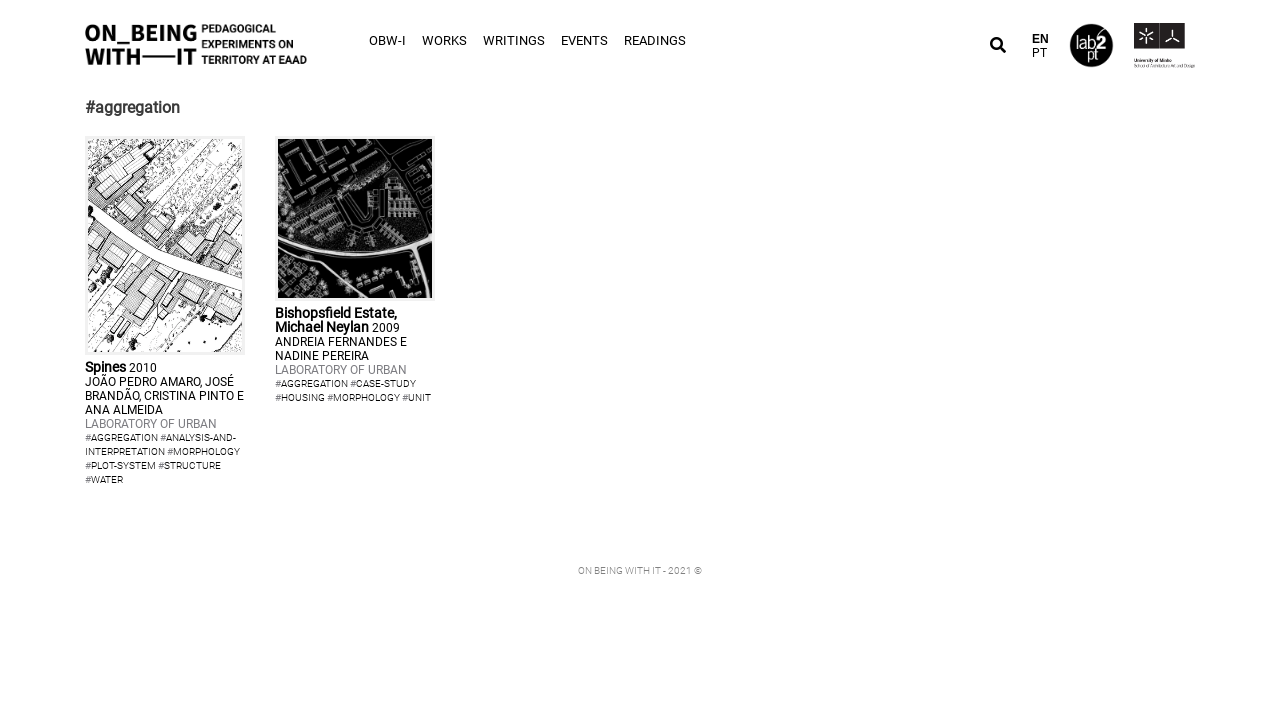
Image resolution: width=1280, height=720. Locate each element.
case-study (386, 383)
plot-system (123, 465)
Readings (655, 40)
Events (584, 40)
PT (1039, 53)
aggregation (124, 437)
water (107, 479)
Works (444, 40)
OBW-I (387, 40)
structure (192, 465)
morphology (206, 451)
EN (1040, 39)
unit (419, 397)
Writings (514, 40)
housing (303, 397)
